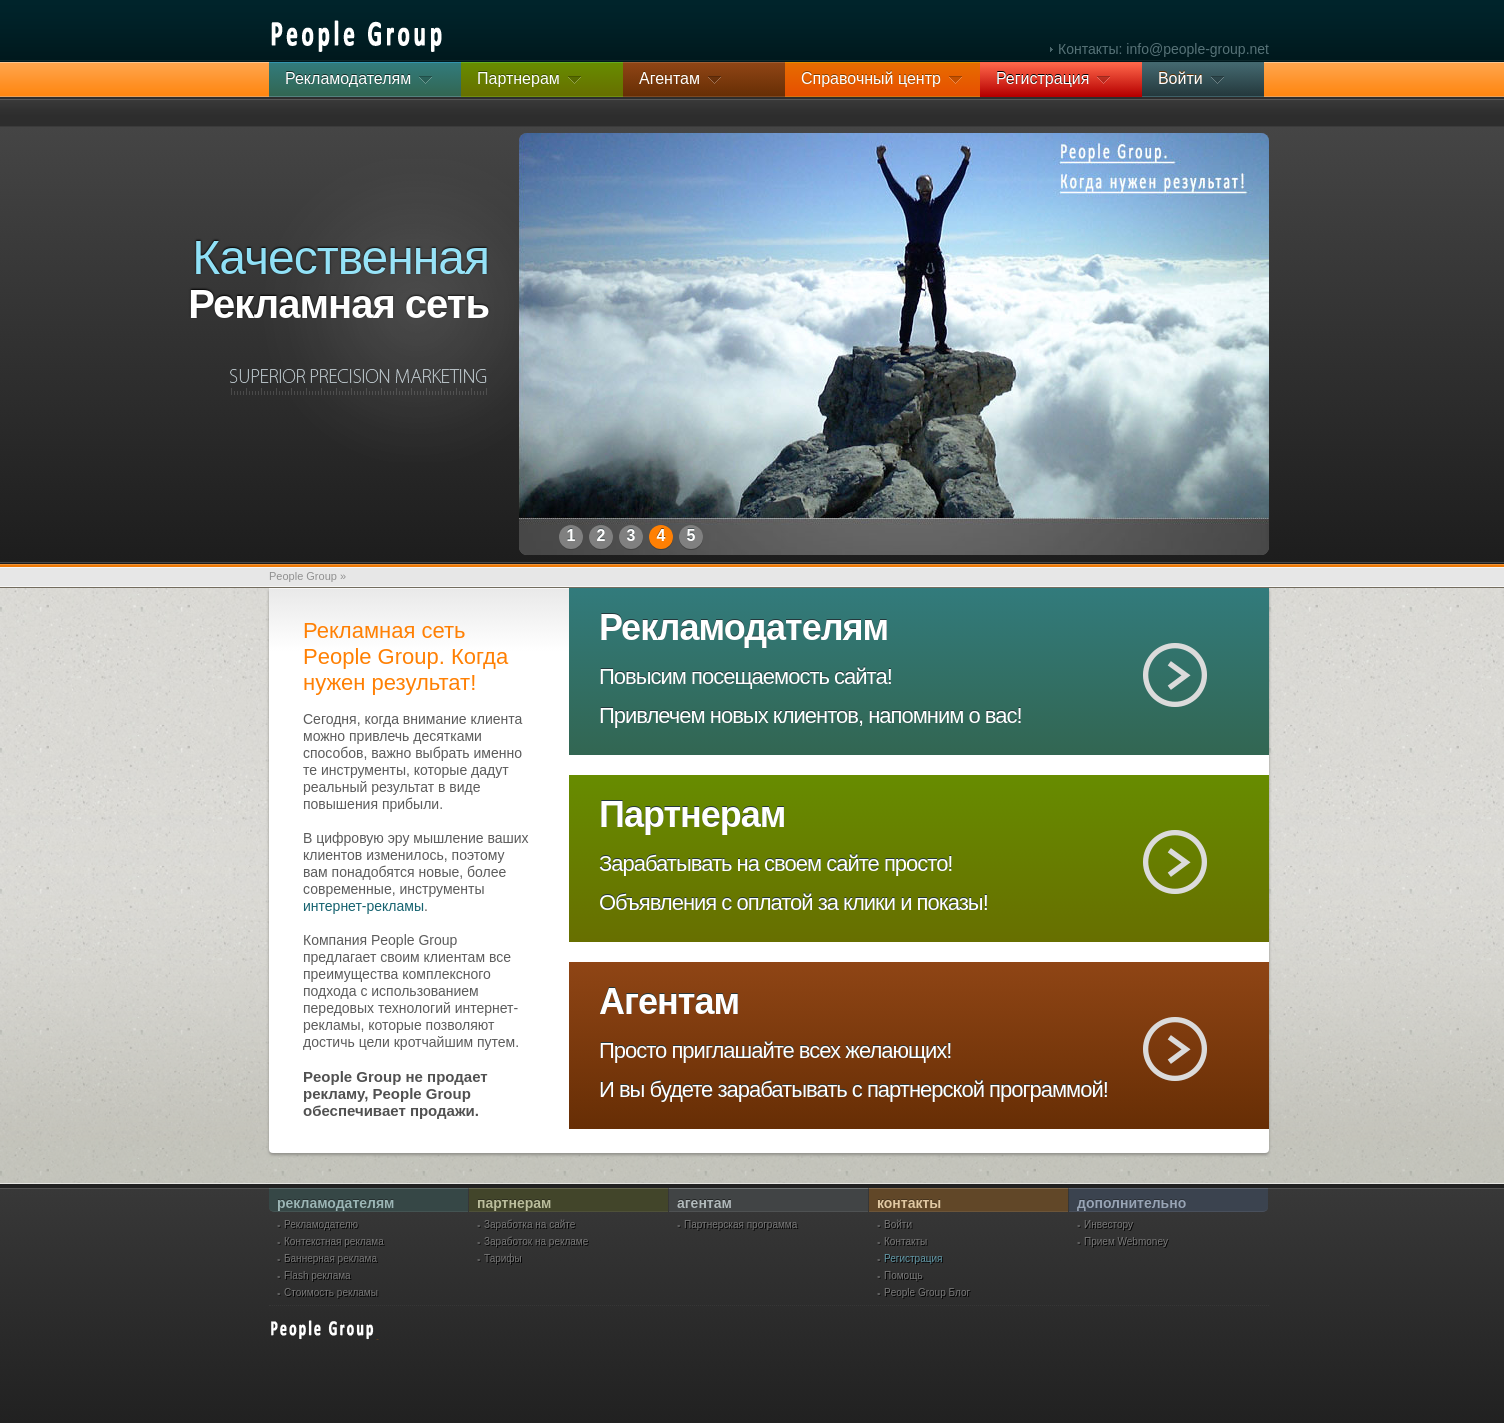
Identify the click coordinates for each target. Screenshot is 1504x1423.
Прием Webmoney (1126, 1242)
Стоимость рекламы (331, 1293)
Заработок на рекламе (536, 1242)
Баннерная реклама (330, 1259)
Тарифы (503, 1259)
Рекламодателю (321, 1225)
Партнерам (692, 814)
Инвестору (1108, 1225)
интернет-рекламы (363, 906)
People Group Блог (927, 1293)
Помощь (903, 1276)
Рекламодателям (743, 627)
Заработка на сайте (529, 1225)
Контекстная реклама (334, 1242)
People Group (303, 576)
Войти (898, 1225)
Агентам (669, 1001)
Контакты (905, 1242)
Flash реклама (317, 1276)
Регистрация (913, 1259)
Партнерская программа (740, 1225)
